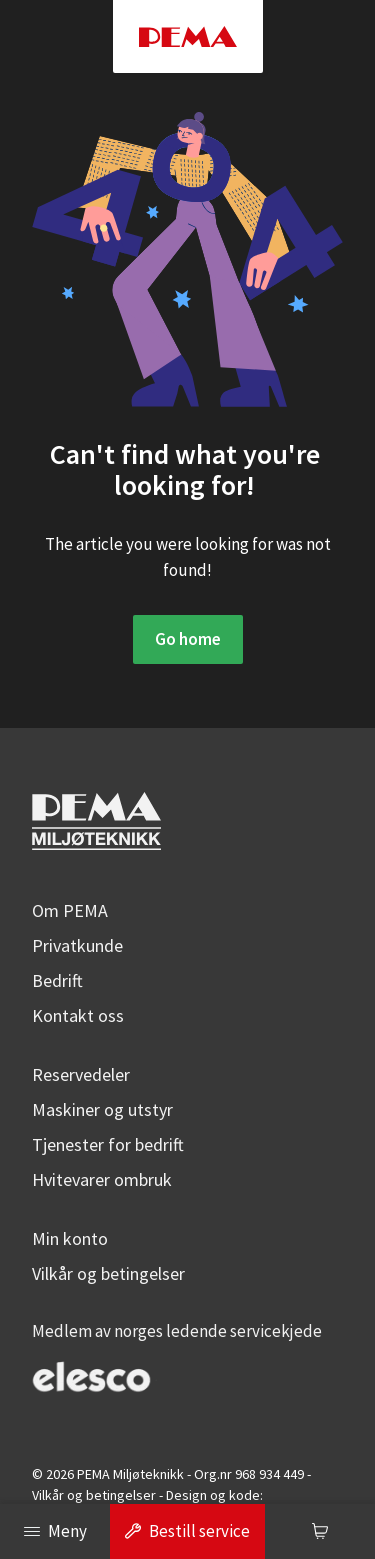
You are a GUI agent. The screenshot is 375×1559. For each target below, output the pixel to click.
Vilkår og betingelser (108, 1273)
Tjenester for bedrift (108, 1144)
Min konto (70, 1238)
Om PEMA (70, 910)
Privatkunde (77, 945)
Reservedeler (81, 1074)
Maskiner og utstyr (102, 1109)
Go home (188, 639)
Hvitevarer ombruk (102, 1179)
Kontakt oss (78, 1015)
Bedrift (57, 980)
